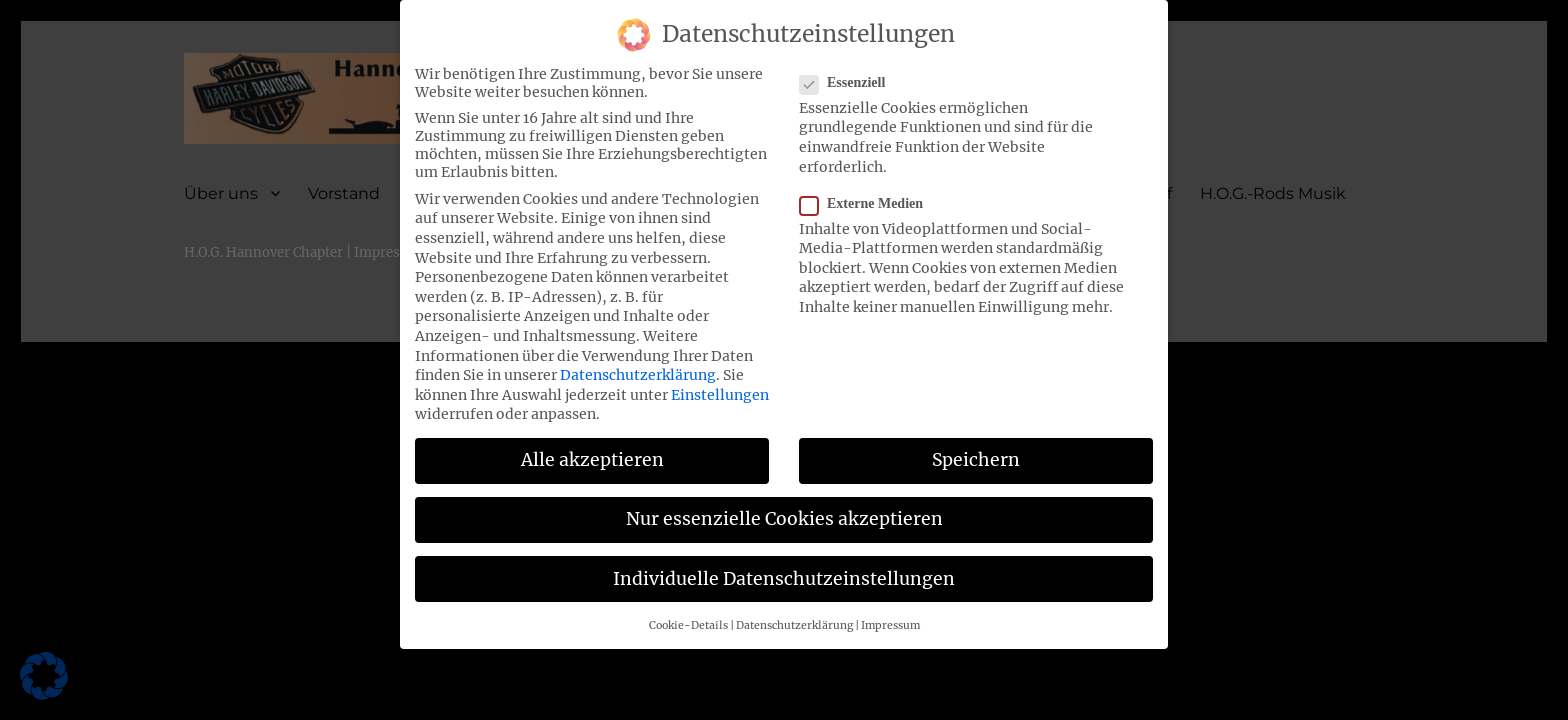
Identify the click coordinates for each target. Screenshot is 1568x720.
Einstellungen (720, 384)
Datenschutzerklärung (638, 364)
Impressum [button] (890, 614)
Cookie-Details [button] (688, 614)
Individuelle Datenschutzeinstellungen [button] (784, 568)
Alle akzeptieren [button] (592, 450)
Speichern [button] (976, 450)
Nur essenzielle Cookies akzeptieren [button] (784, 509)
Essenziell (848, 72)
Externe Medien (867, 193)
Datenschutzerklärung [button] (794, 614)
